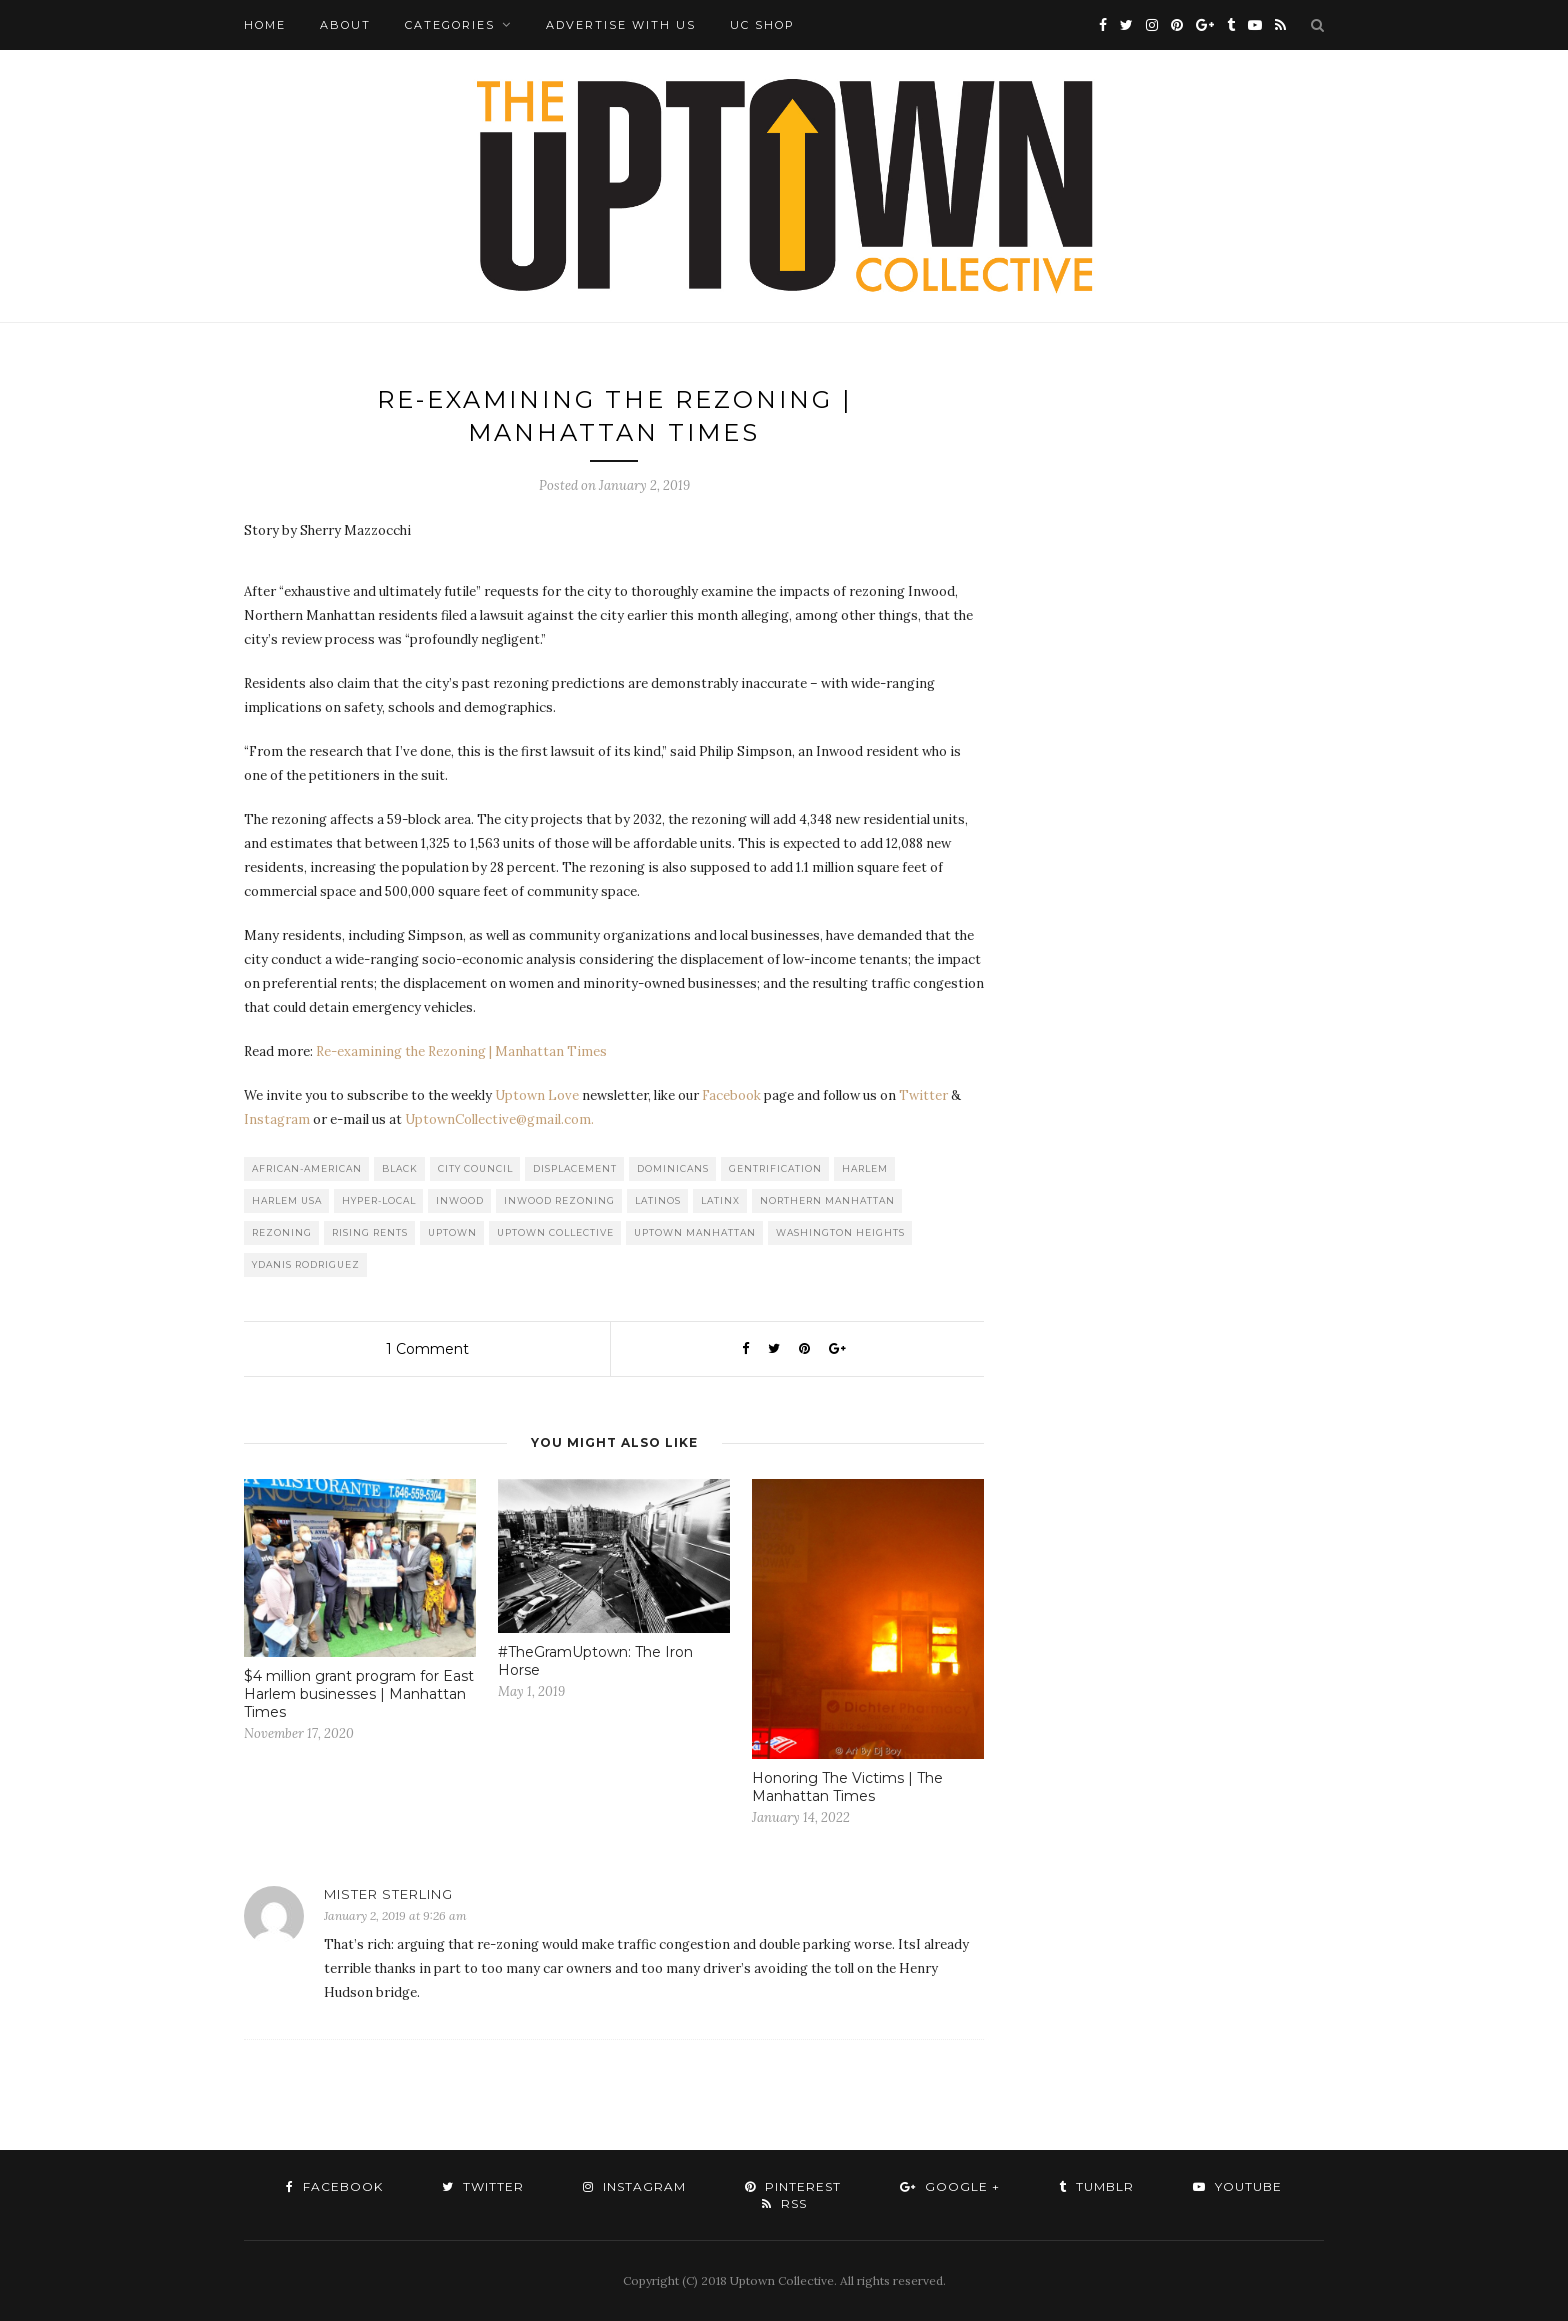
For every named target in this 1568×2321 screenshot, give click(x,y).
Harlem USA (287, 1200)
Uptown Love (537, 1095)
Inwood (460, 1200)
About (345, 25)
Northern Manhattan (827, 1200)
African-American (307, 1168)
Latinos (658, 1200)
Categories (450, 25)
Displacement (575, 1168)
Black (400, 1168)
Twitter (923, 1095)
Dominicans (673, 1168)
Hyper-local (379, 1200)
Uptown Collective (555, 1232)
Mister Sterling (388, 1894)
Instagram (277, 1119)
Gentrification (775, 1168)
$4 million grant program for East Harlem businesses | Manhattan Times (359, 1694)
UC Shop (762, 25)
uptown (452, 1232)
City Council (475, 1168)
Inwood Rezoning (559, 1200)
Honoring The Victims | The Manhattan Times (847, 1787)
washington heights (840, 1232)
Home (265, 25)
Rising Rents (370, 1232)
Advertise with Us (621, 25)
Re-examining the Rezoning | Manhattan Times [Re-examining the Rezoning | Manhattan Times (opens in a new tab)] (461, 1051)
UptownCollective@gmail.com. (499, 1119)
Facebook (731, 1095)
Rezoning (282, 1232)
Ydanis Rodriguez (306, 1264)
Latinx (720, 1200)
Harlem (865, 1168)
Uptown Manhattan (695, 1232)
